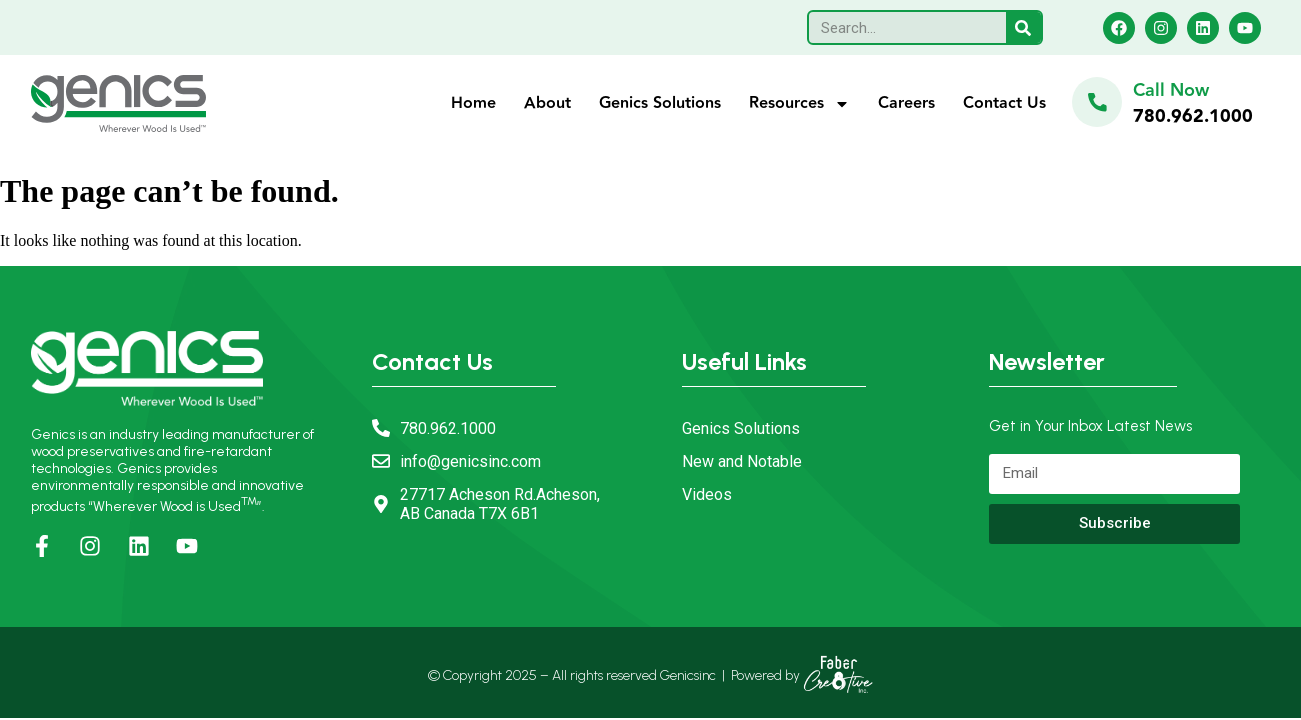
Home (473, 103)
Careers (906, 103)
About (547, 103)
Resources (799, 104)
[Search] (1023, 27)
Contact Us (1004, 103)
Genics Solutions (660, 103)
